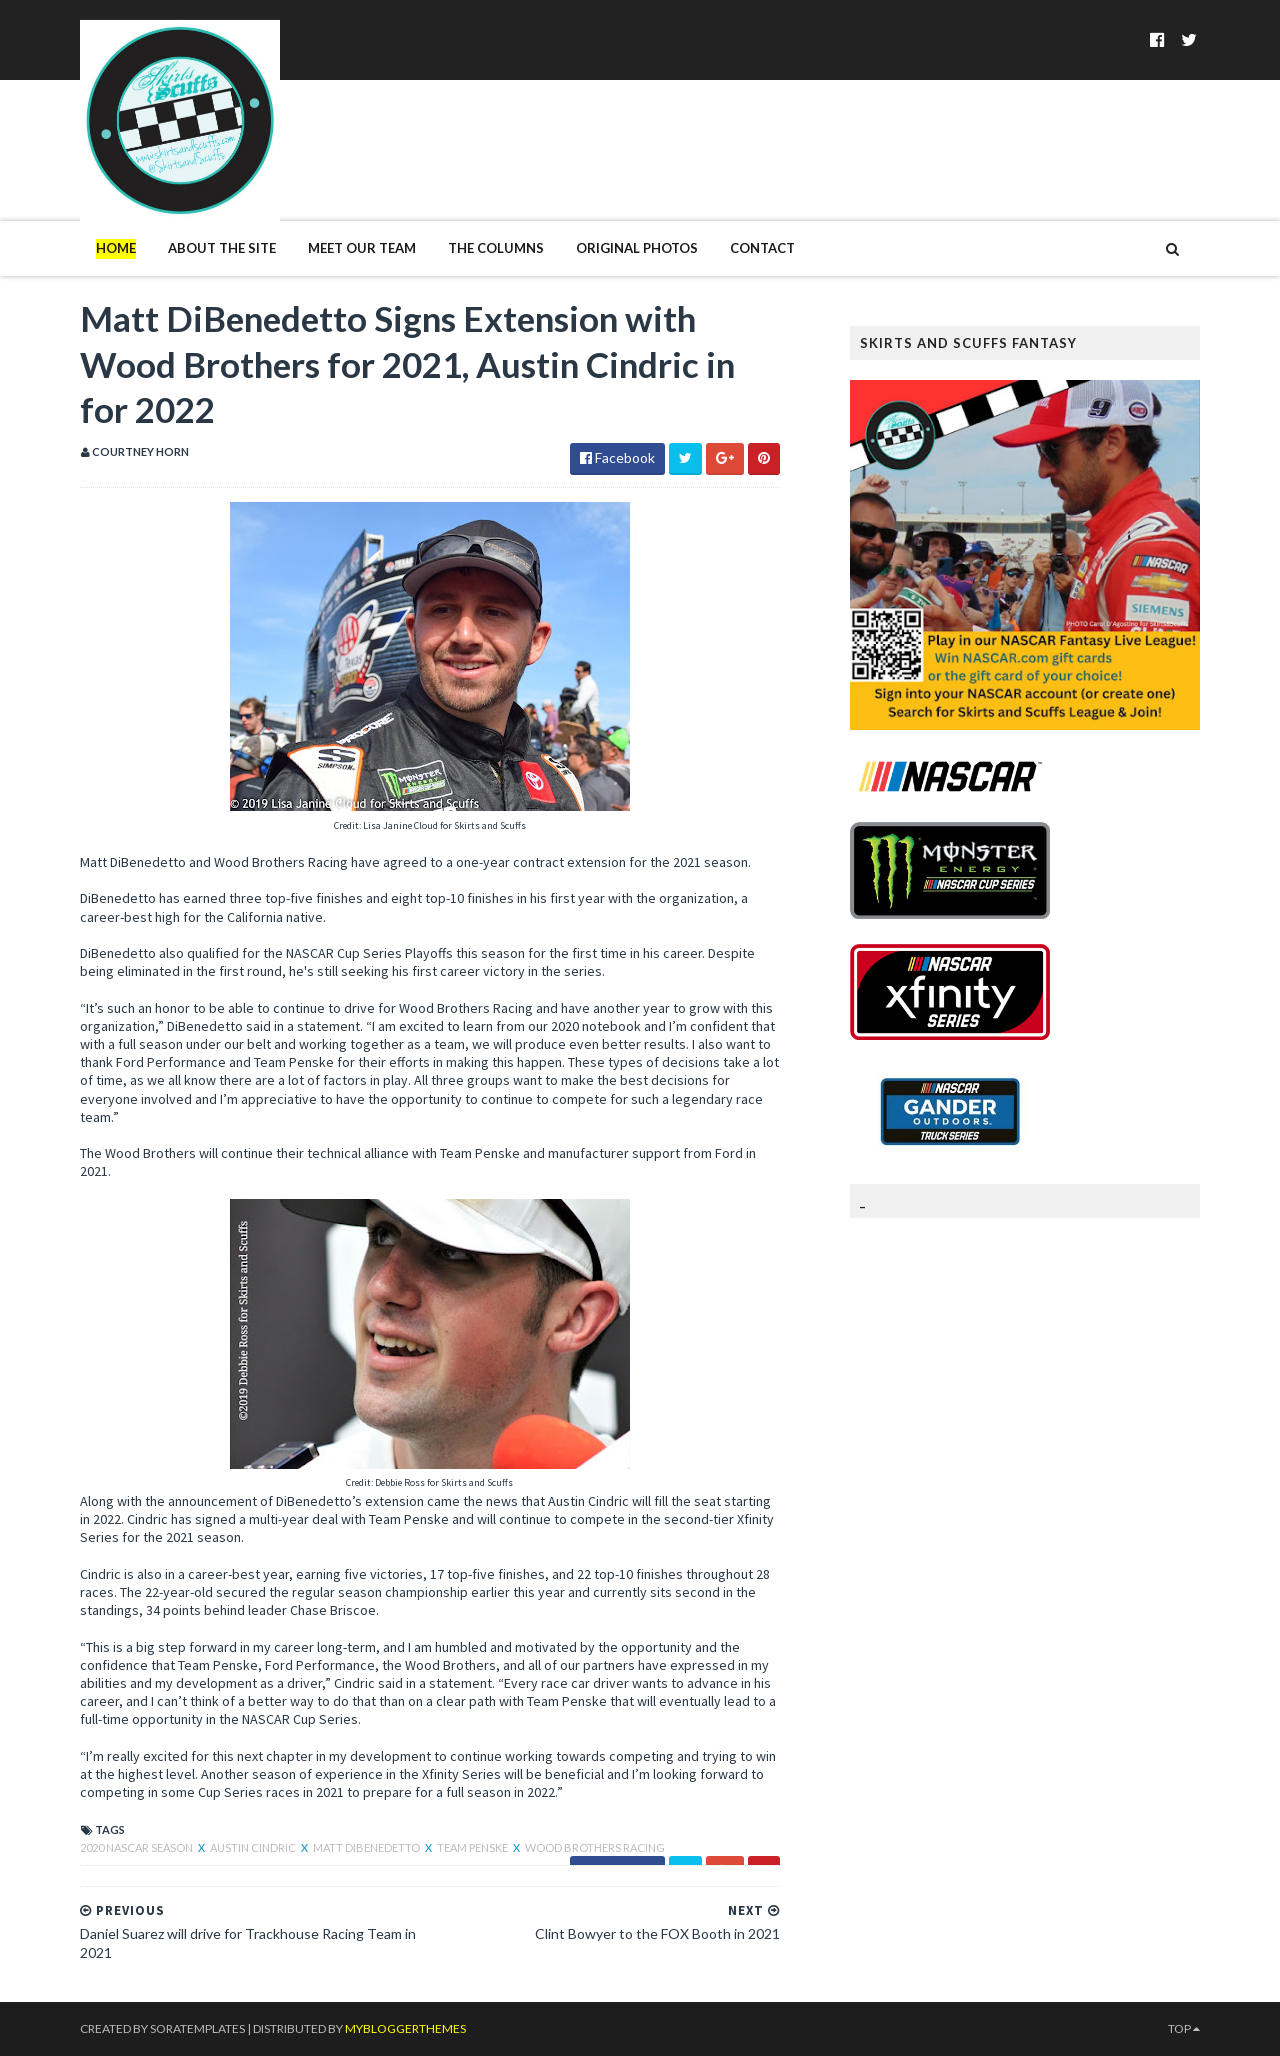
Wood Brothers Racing (595, 1847)
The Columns (496, 248)
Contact (762, 248)
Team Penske (473, 1847)
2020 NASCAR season (137, 1847)
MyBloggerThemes (405, 2028)
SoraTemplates (197, 2028)
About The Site (222, 248)
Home (116, 248)
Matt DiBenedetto (367, 1847)
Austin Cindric (254, 1847)
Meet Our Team (362, 248)
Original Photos (637, 248)
